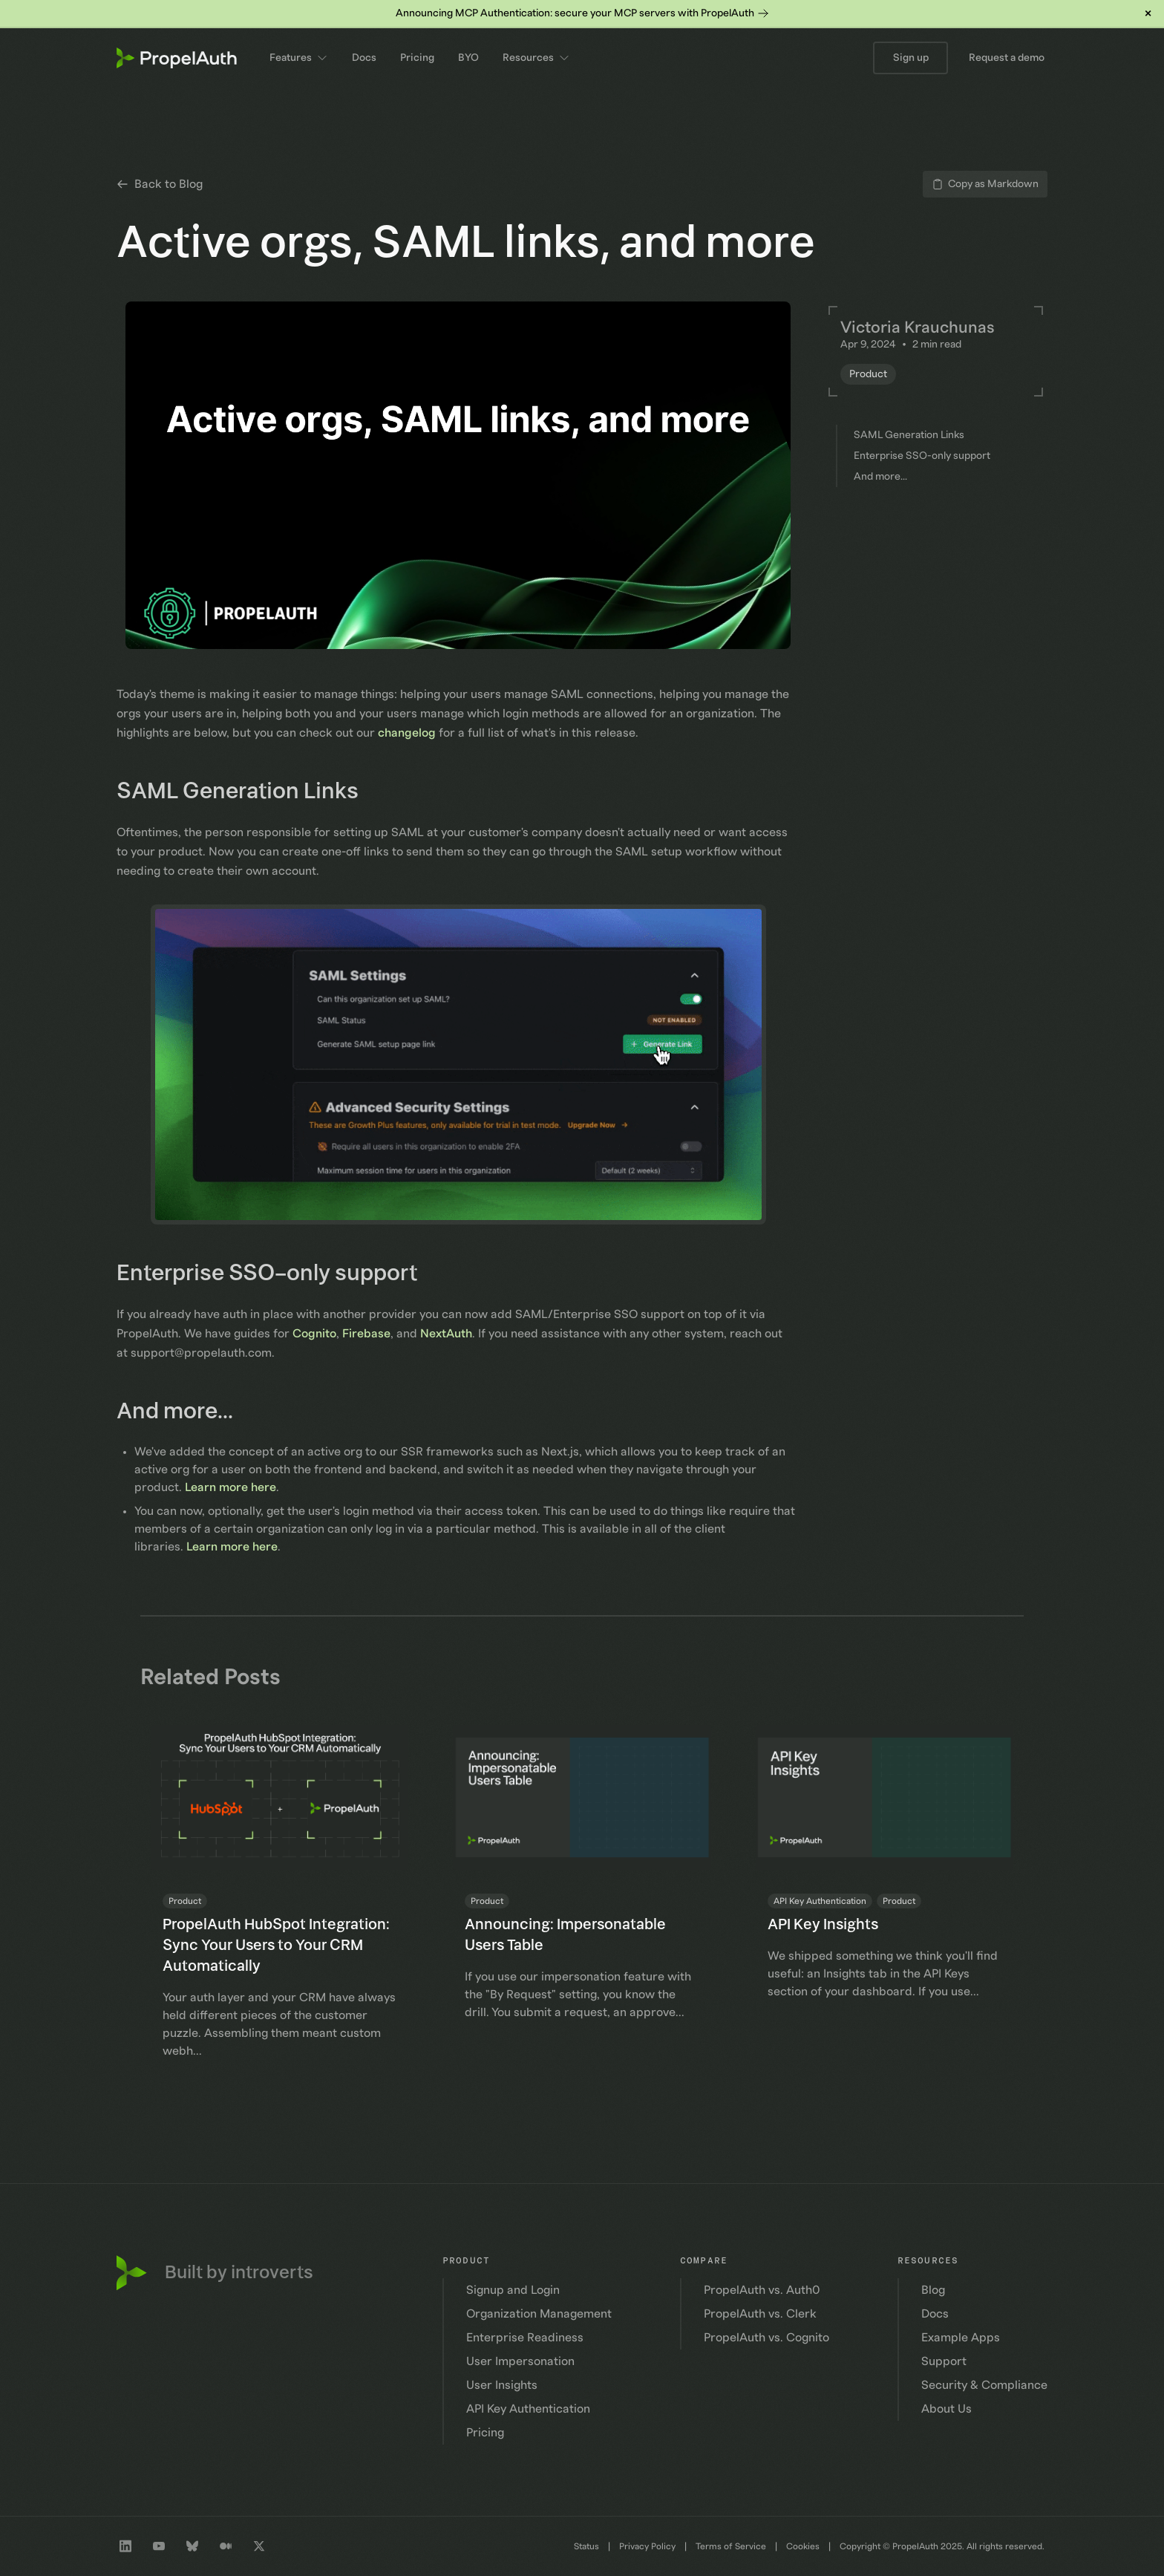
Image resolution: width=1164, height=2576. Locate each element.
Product (868, 374)
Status (586, 2546)
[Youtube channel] (159, 2546)
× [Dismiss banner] (1148, 13)
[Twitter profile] (259, 2546)
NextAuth (446, 1334)
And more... (186, 1412)
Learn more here (230, 1487)
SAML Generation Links (248, 791)
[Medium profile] (226, 2546)
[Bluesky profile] (192, 2546)
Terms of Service (731, 2546)
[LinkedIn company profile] (125, 2546)
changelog (407, 733)
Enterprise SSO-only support (278, 1273)
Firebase (366, 1334)
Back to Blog (160, 184)
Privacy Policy (647, 2546)
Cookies (803, 2546)
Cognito (314, 1334)
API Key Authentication (820, 1901)
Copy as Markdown (985, 184)
